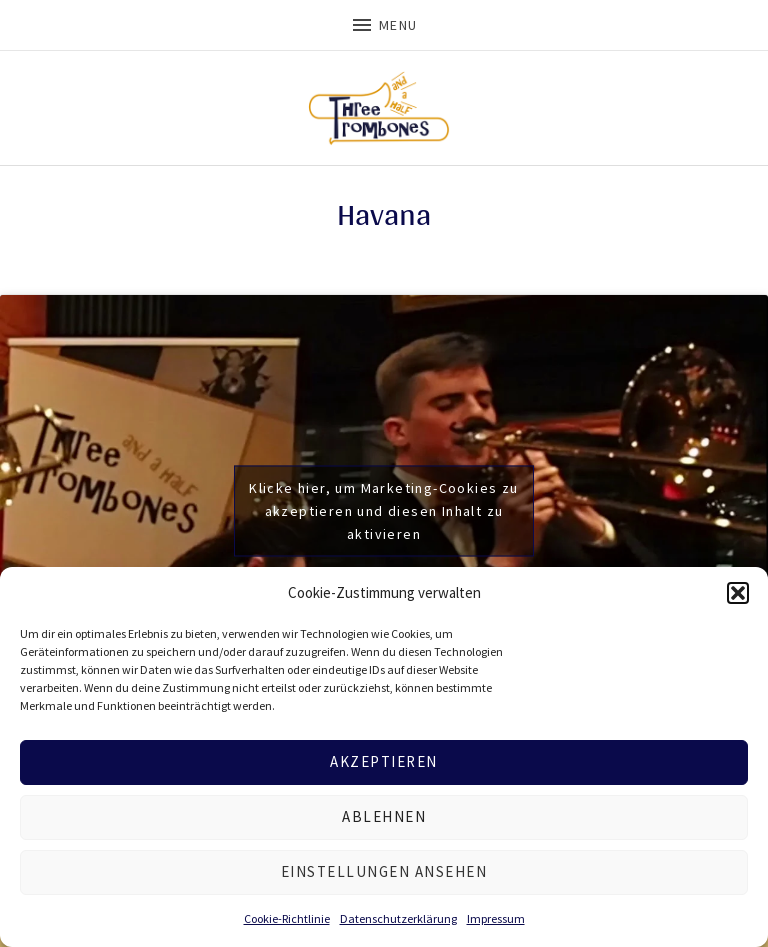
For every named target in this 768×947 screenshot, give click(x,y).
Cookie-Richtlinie (287, 918)
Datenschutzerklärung (398, 918)
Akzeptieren (384, 761)
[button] (738, 593)
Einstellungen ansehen (384, 871)
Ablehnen (384, 816)
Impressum (496, 918)
